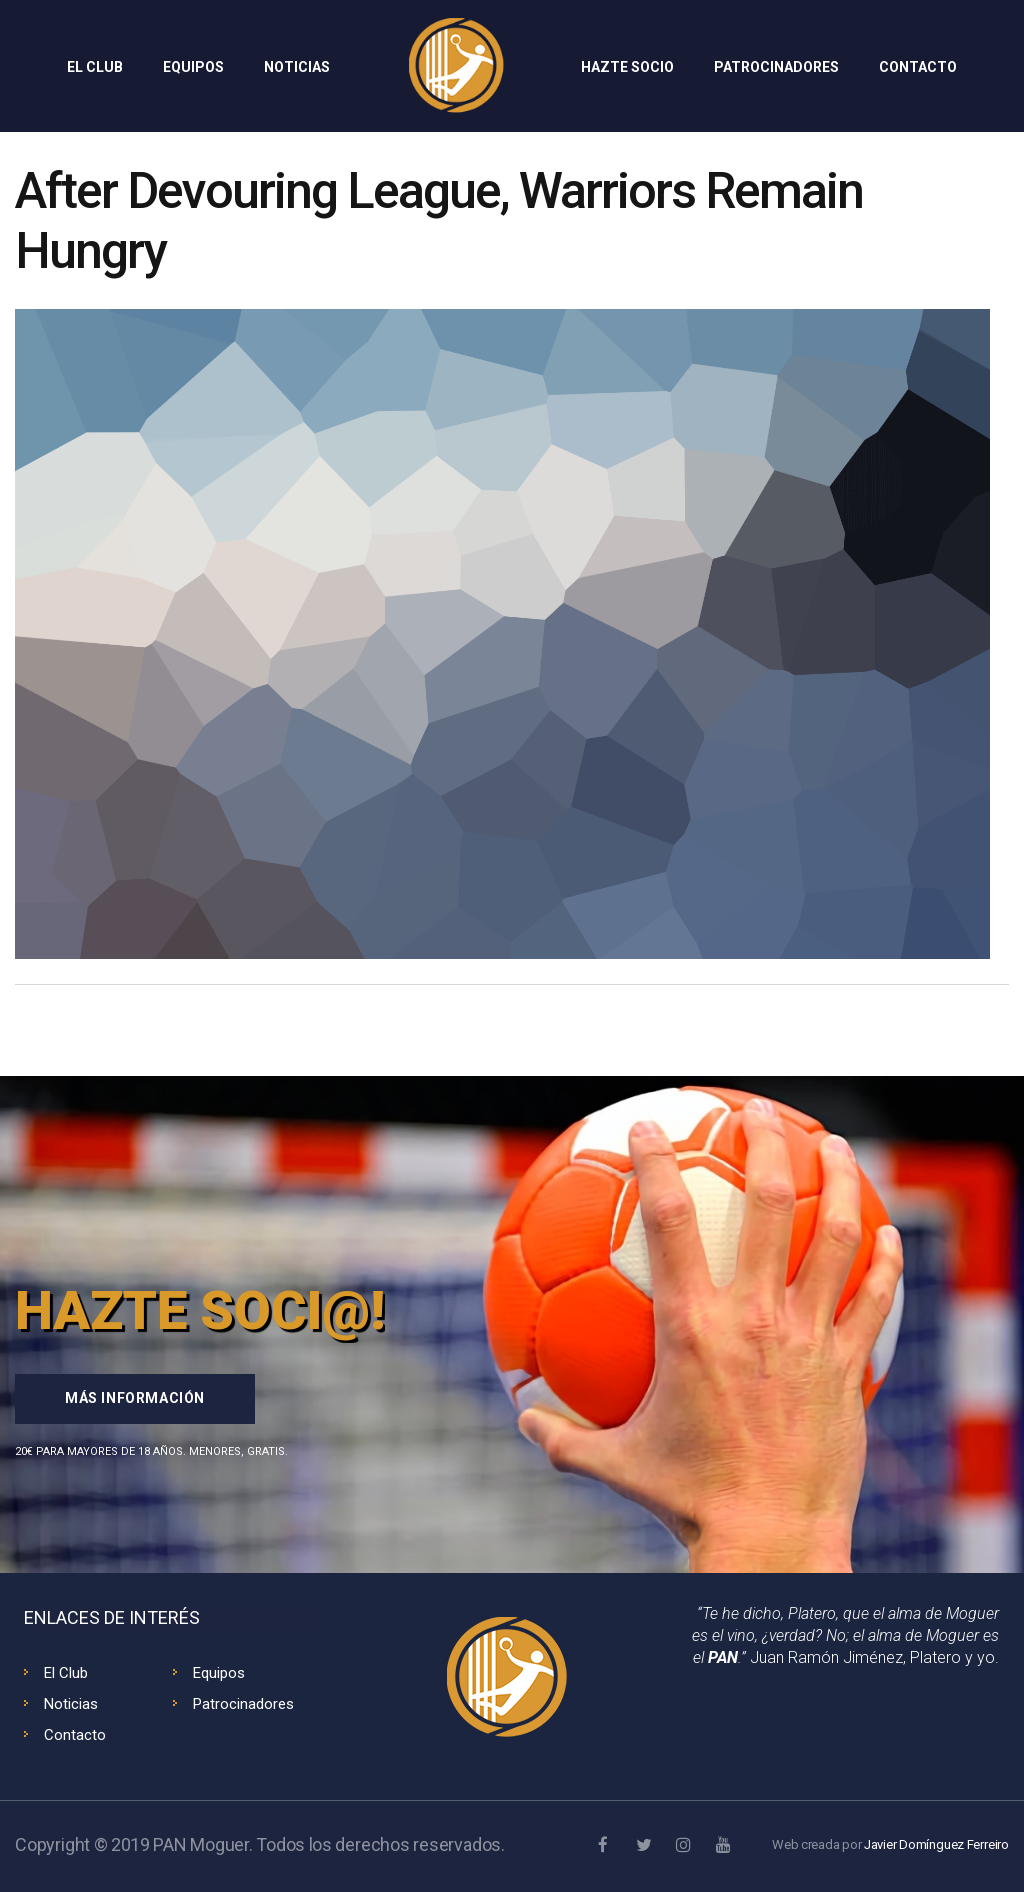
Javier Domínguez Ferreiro (936, 1844)
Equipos (219, 1673)
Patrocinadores (243, 1704)
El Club (66, 1673)
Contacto (75, 1735)
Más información (135, 1398)
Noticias (71, 1704)
